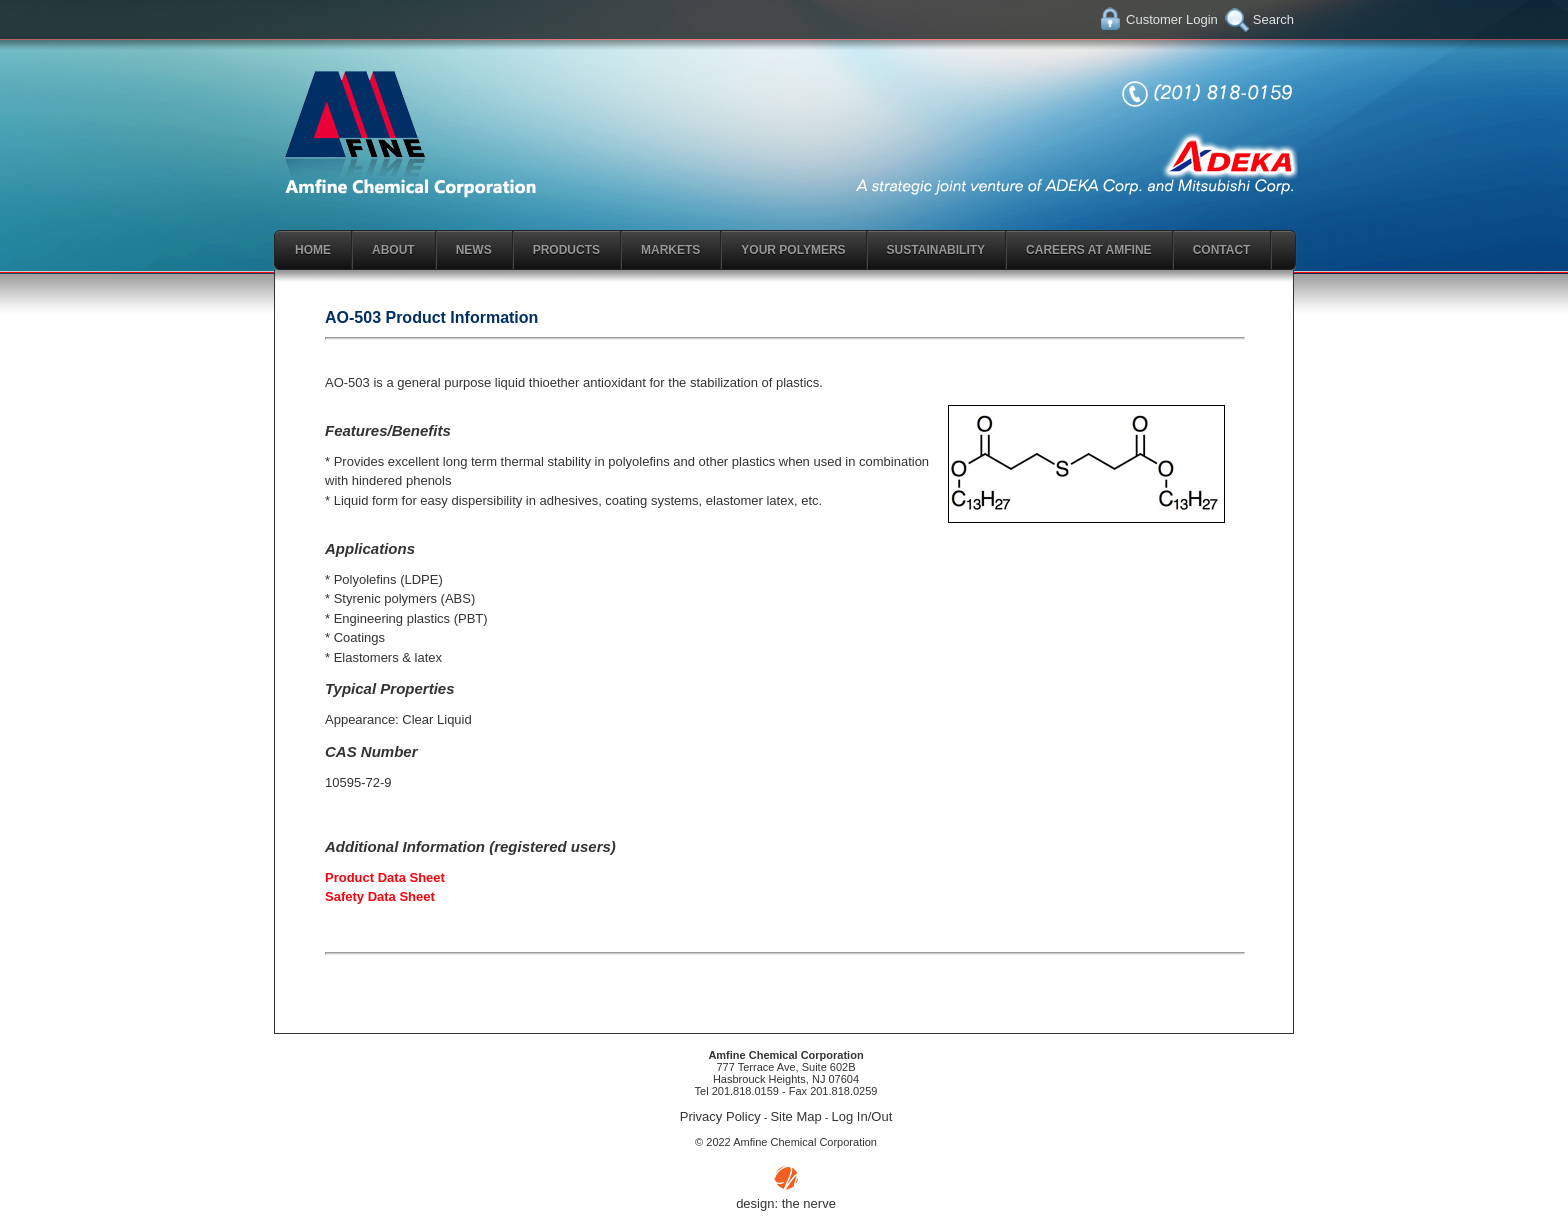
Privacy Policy (720, 1116)
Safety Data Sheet (380, 896)
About (393, 250)
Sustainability (936, 250)
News (474, 250)
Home (313, 250)
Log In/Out (862, 1116)
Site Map (795, 1116)
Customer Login (1172, 19)
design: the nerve (786, 1203)
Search (1273, 19)
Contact (1222, 250)
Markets (670, 250)
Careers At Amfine (1089, 250)
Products (566, 250)
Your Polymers (793, 250)
